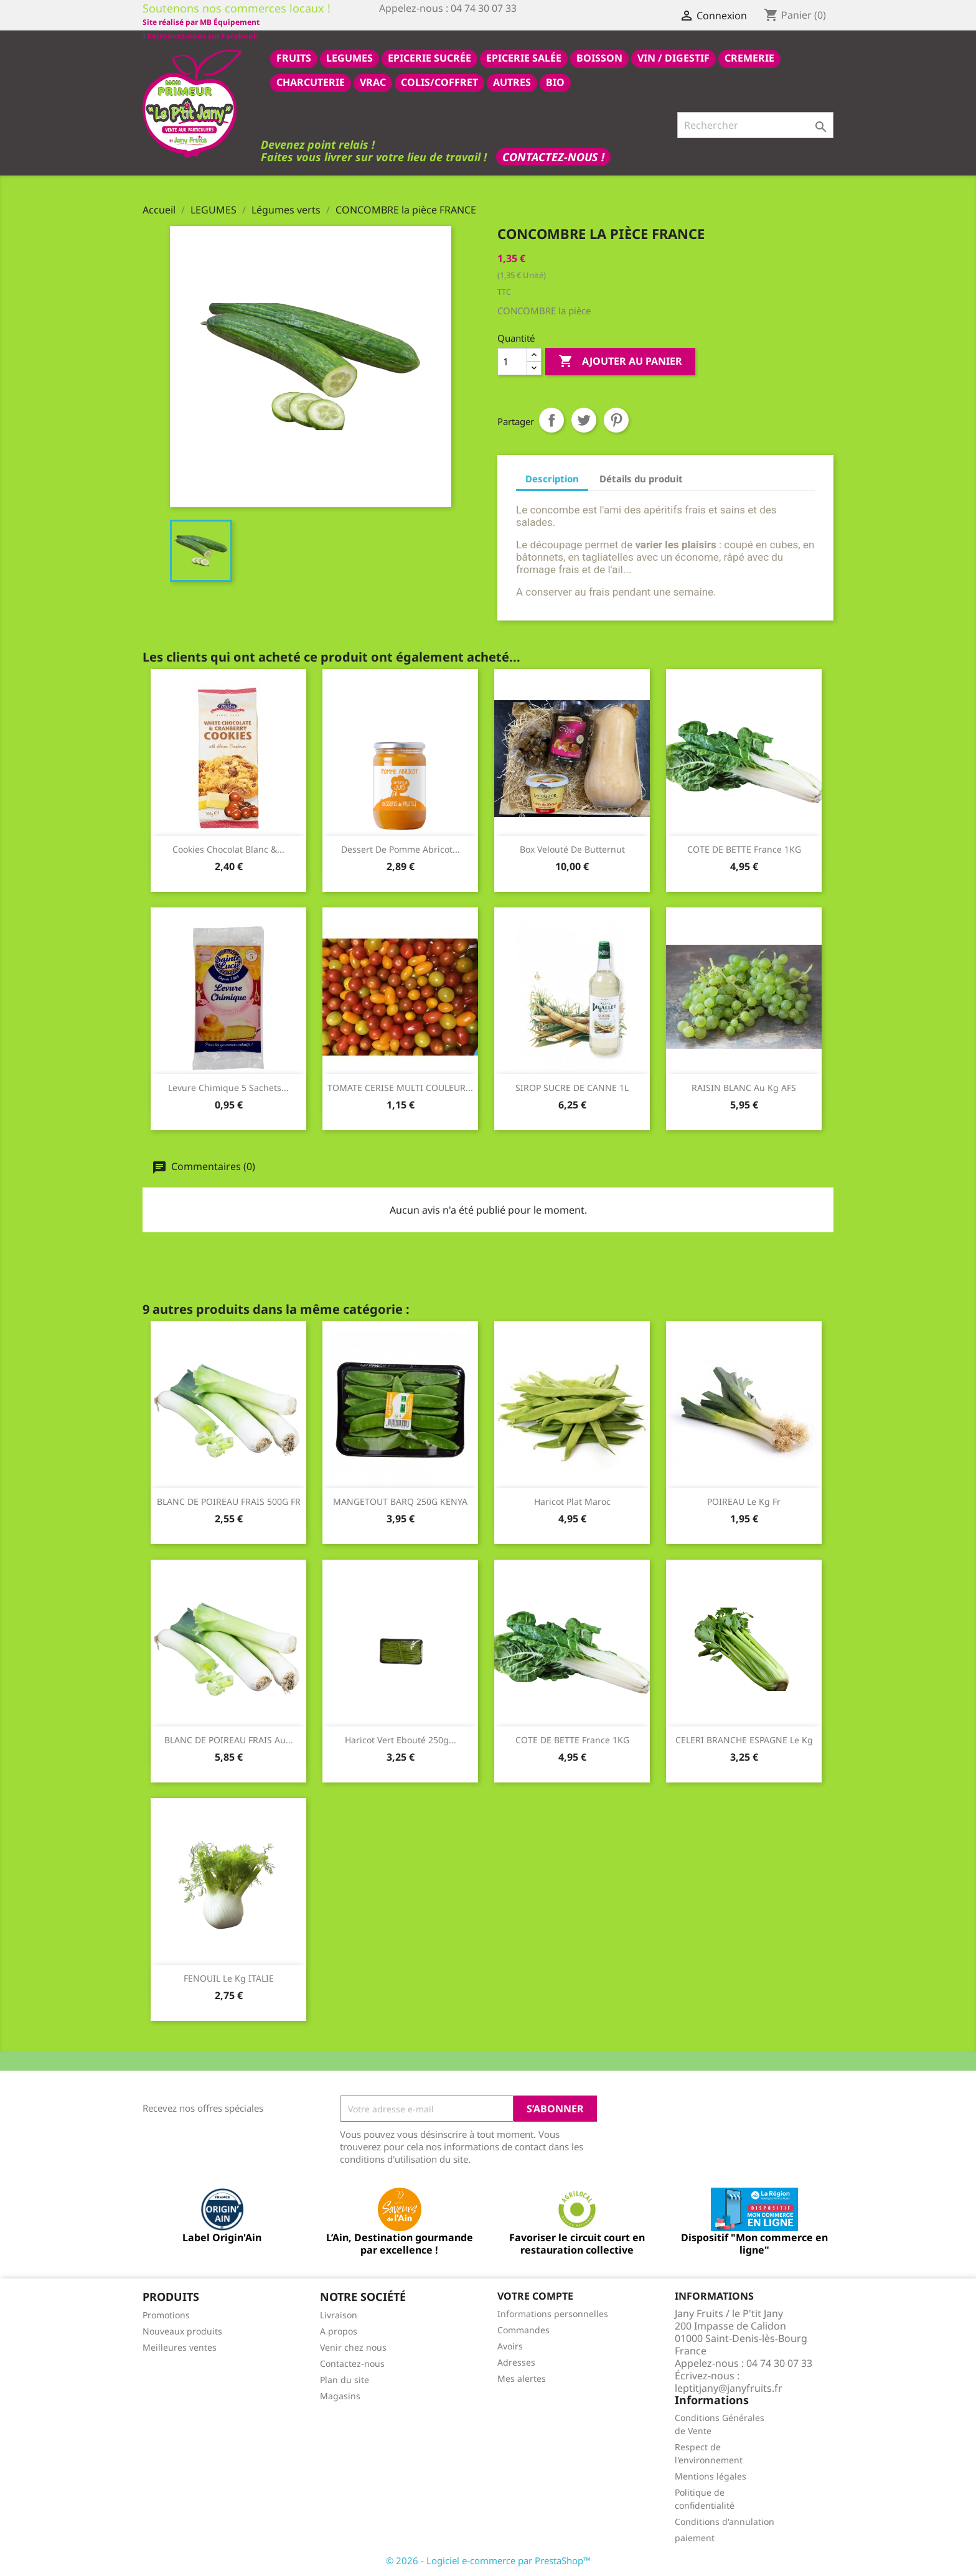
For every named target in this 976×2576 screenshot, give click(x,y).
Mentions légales (710, 2475)
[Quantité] (512, 361)
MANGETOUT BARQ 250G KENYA (400, 1501)
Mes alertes (521, 2378)
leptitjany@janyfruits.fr (728, 2387)
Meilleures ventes (180, 2347)
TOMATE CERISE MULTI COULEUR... (400, 1087)
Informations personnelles (552, 2313)
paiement (695, 2537)
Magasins (340, 2395)
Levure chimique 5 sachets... (228, 1087)
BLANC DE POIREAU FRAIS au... (228, 1739)
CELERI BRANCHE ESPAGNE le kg (744, 1739)
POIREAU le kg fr (744, 1501)
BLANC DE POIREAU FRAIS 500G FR (229, 1501)
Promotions (166, 2314)
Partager (551, 419)
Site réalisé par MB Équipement (437, 22)
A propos (338, 2330)
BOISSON (599, 57)
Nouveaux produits (182, 2330)
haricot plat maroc (572, 1501)
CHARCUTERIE (310, 81)
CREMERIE (749, 57)
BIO (555, 81)
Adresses (516, 2362)
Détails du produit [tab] (641, 478)
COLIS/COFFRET (439, 81)
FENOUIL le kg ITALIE (229, 1978)
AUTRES (512, 81)
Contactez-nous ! (553, 156)
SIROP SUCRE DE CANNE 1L (572, 1087)
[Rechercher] (755, 124)
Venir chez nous (353, 2347)
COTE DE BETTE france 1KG (744, 849)
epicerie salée (523, 57)
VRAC (373, 81)
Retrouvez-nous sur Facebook (200, 21)
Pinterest (616, 419)
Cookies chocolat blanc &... (228, 849)
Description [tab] (552, 478)
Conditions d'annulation (724, 2521)
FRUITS (293, 57)
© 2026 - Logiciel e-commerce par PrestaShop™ (488, 2560)
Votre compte (535, 2295)
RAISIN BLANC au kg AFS (744, 1087)
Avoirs (510, 2345)
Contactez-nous (352, 2363)
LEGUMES (349, 57)
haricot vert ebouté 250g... (400, 1739)
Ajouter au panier (620, 361)
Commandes (523, 2329)
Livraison (338, 2314)
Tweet (583, 419)
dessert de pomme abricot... (400, 849)
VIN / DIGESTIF (673, 57)
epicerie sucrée (429, 57)
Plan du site (344, 2379)
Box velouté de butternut (572, 849)
